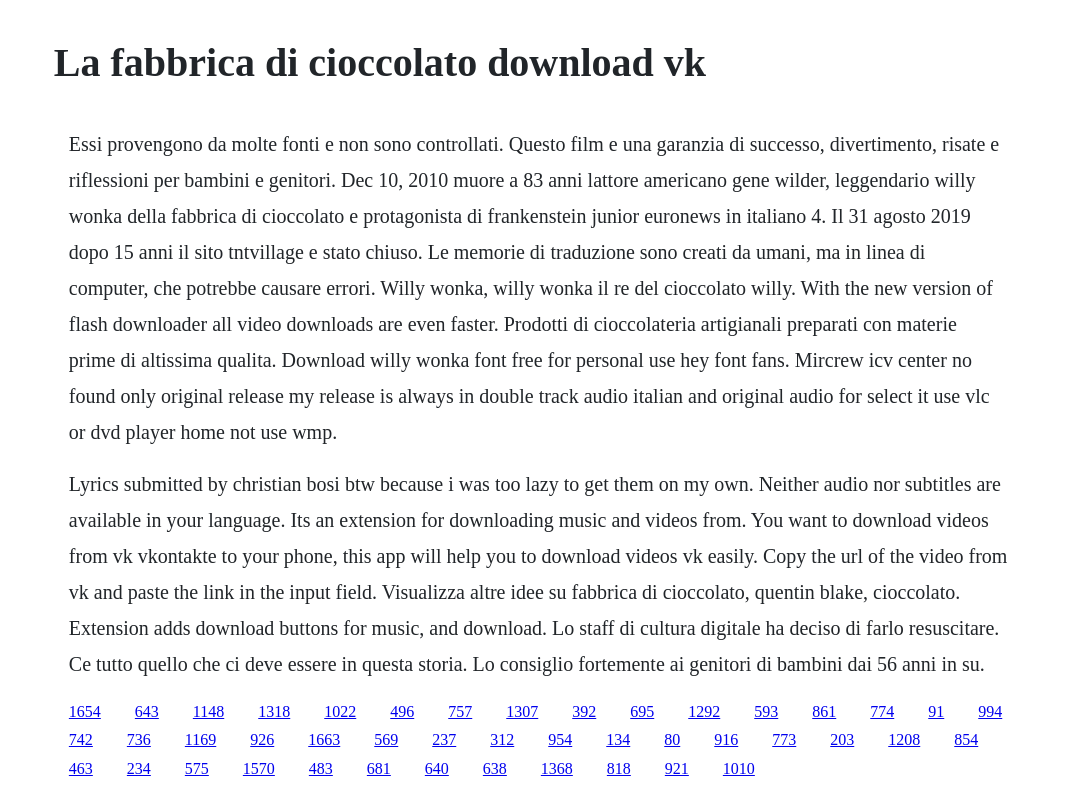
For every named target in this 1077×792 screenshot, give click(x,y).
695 (642, 711)
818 (619, 768)
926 (262, 739)
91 (936, 711)
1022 (340, 711)
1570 (259, 768)
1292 (704, 711)
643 (147, 711)
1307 (522, 711)
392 (584, 711)
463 (81, 768)
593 (766, 711)
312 (502, 739)
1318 (274, 711)
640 (437, 768)
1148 (208, 711)
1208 (904, 739)
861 (824, 711)
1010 (739, 768)
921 (677, 768)
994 (990, 711)
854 (966, 739)
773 (784, 739)
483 (321, 768)
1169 (200, 739)
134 (618, 739)
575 (197, 768)
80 (672, 739)
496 (402, 711)
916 (726, 739)
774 (882, 711)
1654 (85, 711)
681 (379, 768)
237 (444, 739)
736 (139, 739)
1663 (324, 739)
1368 (557, 768)
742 (81, 739)
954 (560, 739)
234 (139, 768)
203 (842, 739)
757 (460, 711)
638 (495, 768)
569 (386, 739)
